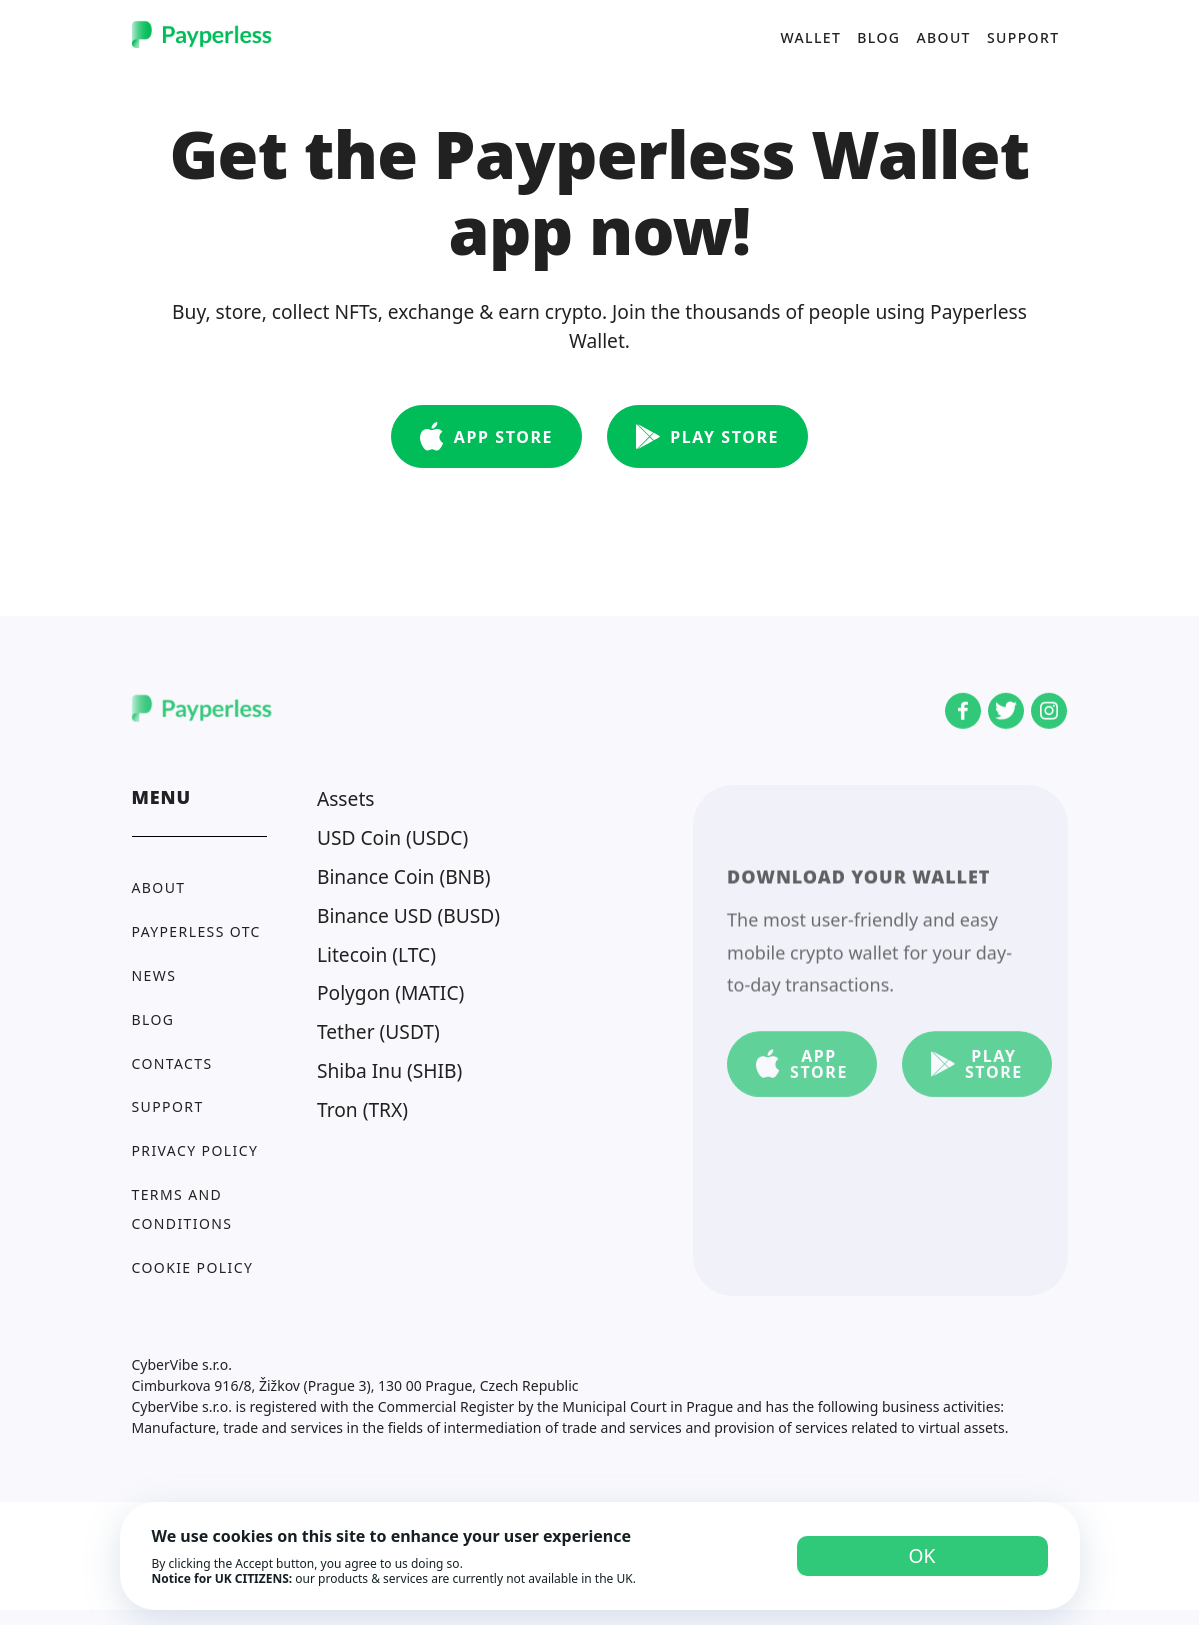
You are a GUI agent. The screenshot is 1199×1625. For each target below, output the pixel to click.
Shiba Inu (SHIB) (389, 1070)
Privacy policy (195, 1150)
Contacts (172, 1063)
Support (1023, 37)
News (154, 975)
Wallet (810, 37)
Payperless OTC (196, 931)
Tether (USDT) (378, 1031)
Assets (346, 798)
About (943, 37)
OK (922, 1555)
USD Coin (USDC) (392, 837)
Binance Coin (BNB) (404, 876)
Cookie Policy (193, 1267)
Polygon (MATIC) (390, 992)
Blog (878, 37)
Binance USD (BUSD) (408, 915)
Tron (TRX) (362, 1109)
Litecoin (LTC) (376, 954)
